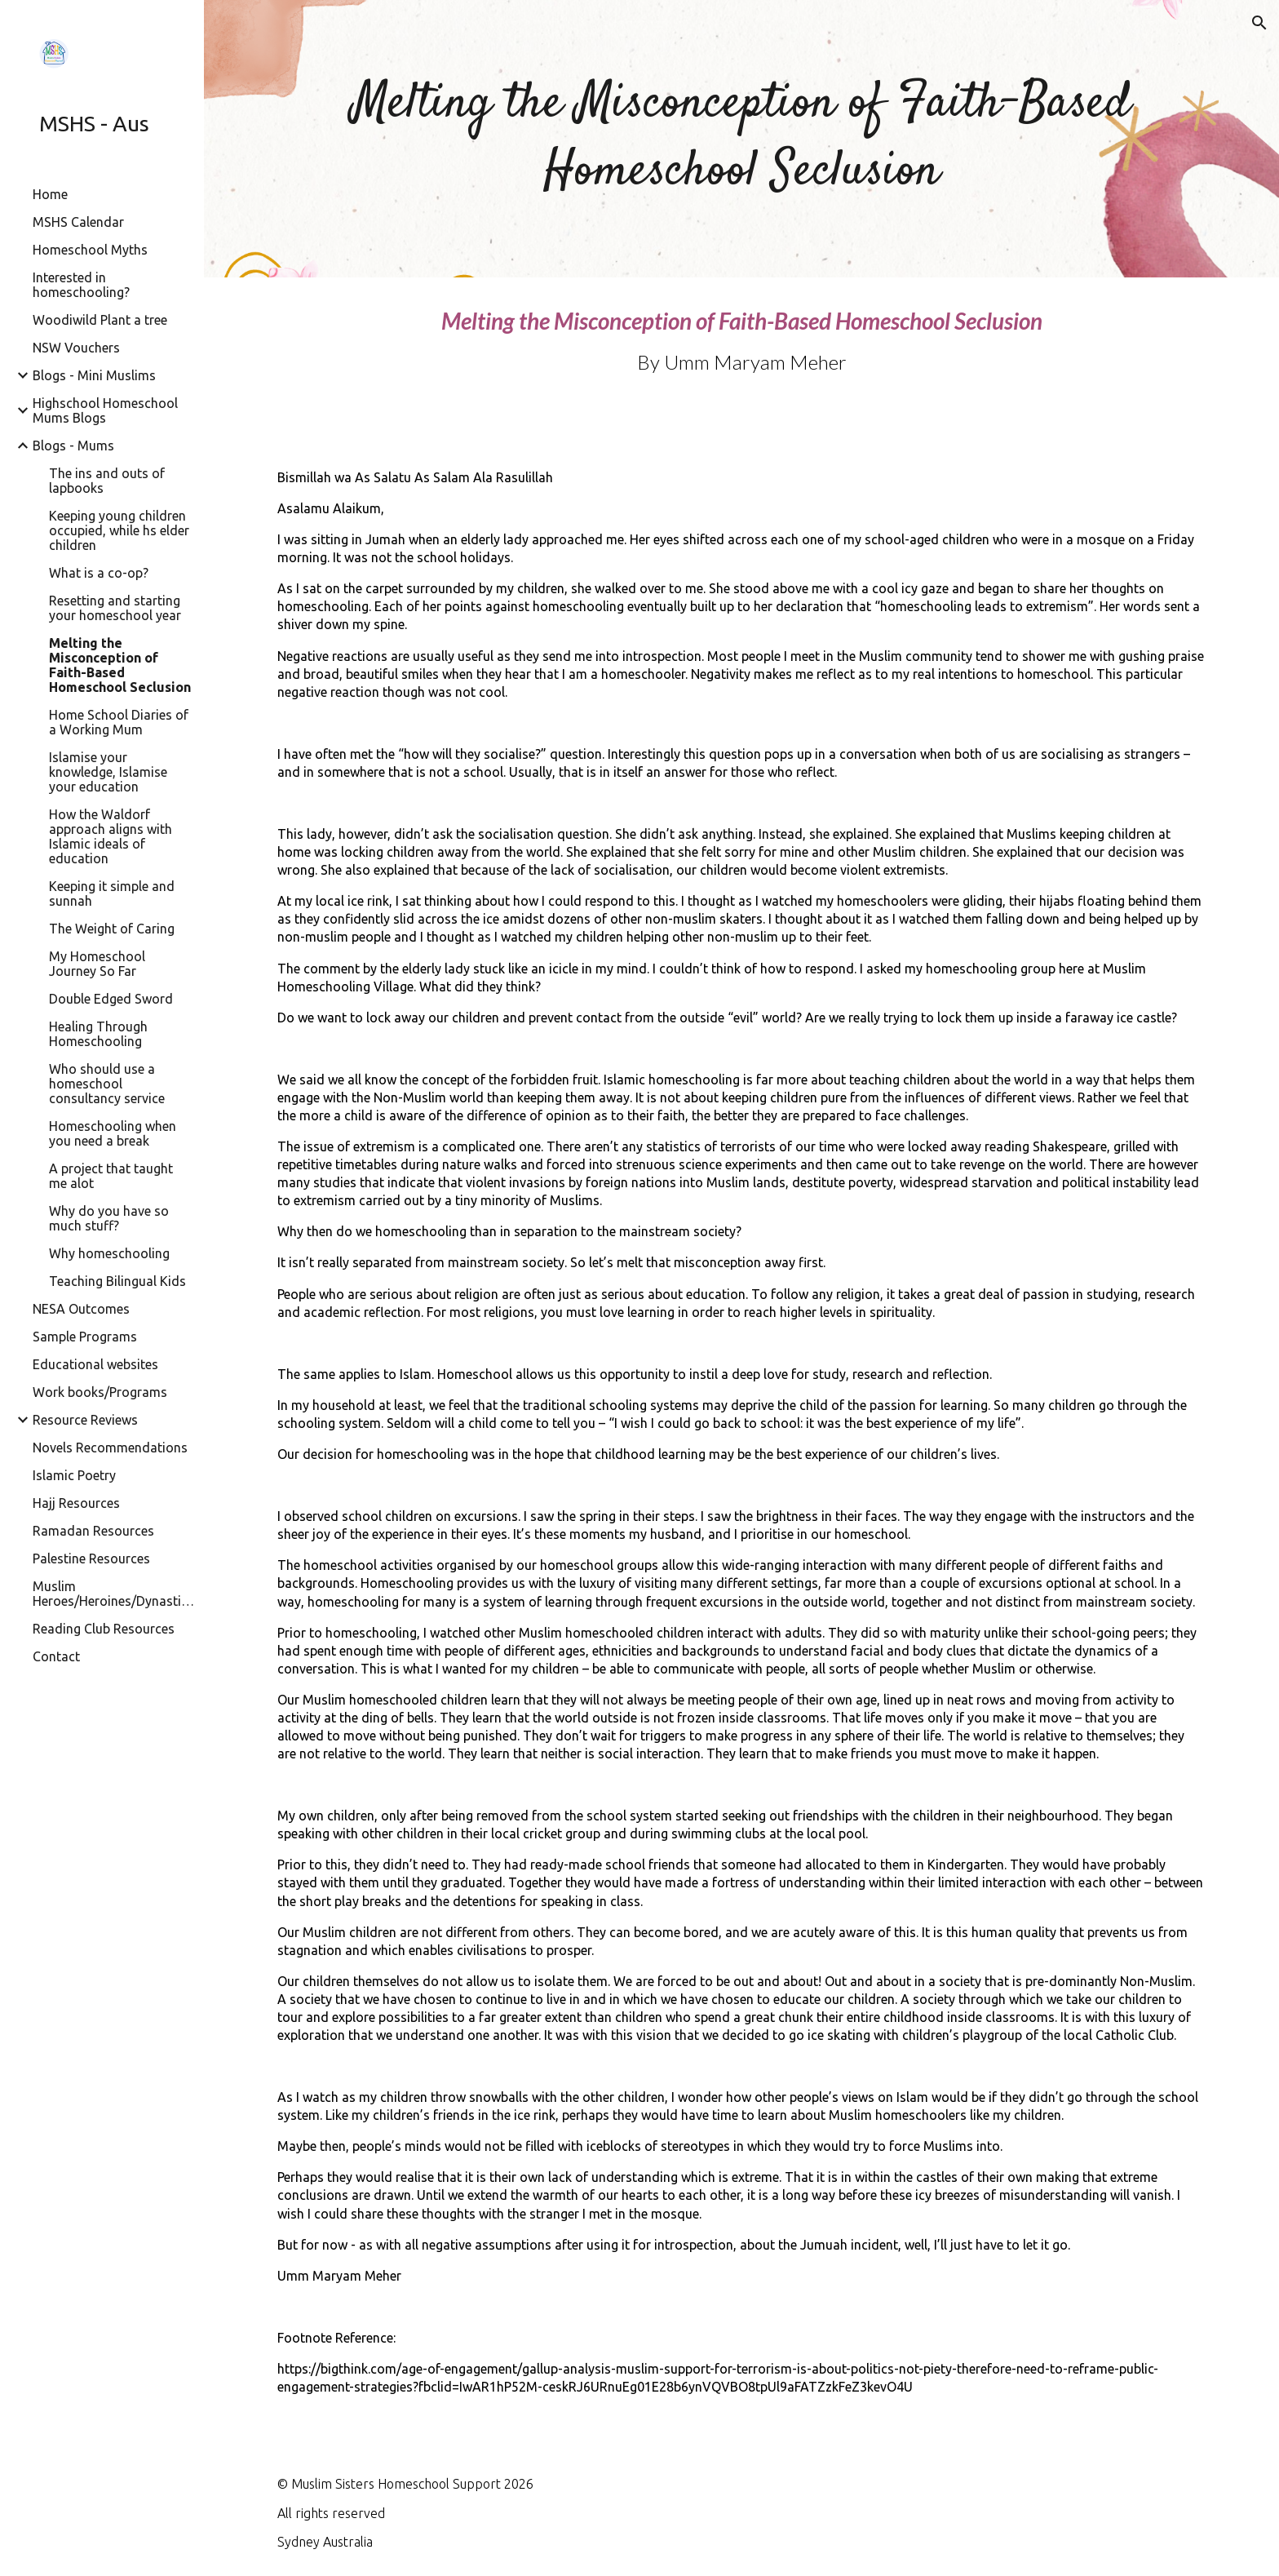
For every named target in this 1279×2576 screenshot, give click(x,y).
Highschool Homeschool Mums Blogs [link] (105, 410)
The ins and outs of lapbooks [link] (107, 480)
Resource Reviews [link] (85, 1419)
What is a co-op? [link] (98, 572)
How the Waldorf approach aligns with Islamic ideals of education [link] (110, 836)
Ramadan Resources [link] (93, 1530)
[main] (741, 138)
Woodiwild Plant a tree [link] (100, 320)
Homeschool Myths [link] (90, 249)
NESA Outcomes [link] (81, 1308)
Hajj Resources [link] (76, 1503)
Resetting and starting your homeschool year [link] (115, 608)
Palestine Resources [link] (91, 1558)
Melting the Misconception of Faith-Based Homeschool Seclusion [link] (120, 665)
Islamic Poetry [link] (74, 1475)
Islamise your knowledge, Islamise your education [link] (108, 772)
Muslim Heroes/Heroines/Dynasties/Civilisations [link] (113, 1593)
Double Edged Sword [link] (111, 998)
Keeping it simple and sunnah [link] (112, 893)
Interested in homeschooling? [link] (81, 284)
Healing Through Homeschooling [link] (98, 1034)
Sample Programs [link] (85, 1336)
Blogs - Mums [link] (73, 445)
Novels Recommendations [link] (110, 1447)
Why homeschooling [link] (109, 1253)
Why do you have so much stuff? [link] (109, 1218)
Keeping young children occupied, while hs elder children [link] (119, 530)
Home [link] (50, 194)
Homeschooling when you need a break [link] (112, 1133)
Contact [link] (56, 1656)
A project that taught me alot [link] (111, 1175)
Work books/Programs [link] (100, 1392)
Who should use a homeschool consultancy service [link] (107, 1084)
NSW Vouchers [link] (76, 347)
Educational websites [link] (95, 1364)
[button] (1259, 22)
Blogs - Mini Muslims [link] (94, 375)
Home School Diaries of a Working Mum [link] (118, 722)
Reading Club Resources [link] (104, 1628)
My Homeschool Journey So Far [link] (97, 963)
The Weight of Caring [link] (112, 928)
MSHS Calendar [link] (78, 222)
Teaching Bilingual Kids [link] (117, 1281)
